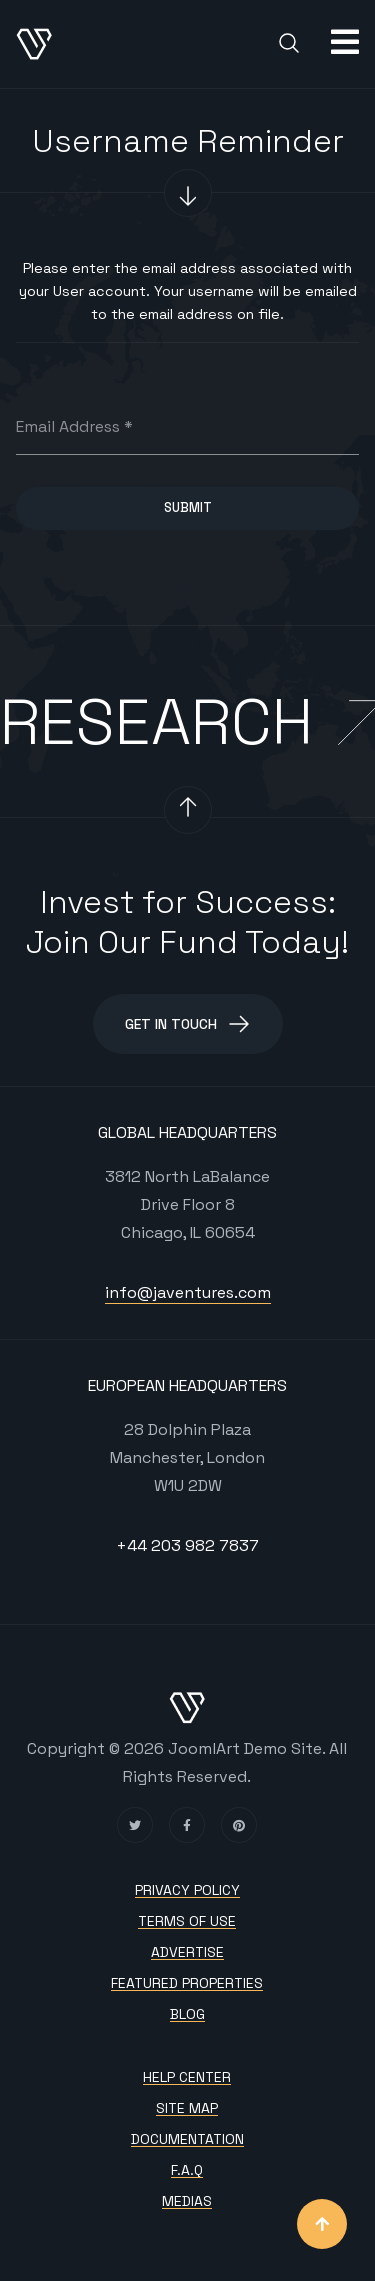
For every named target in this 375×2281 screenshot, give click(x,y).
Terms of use (187, 1921)
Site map (187, 2108)
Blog (187, 2014)
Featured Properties (187, 1983)
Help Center (187, 2077)
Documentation (187, 2139)
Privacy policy (187, 1890)
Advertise (187, 1952)
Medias (187, 2201)
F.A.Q (187, 2170)
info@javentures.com (188, 1292)
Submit (188, 507)
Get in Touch (188, 1024)
